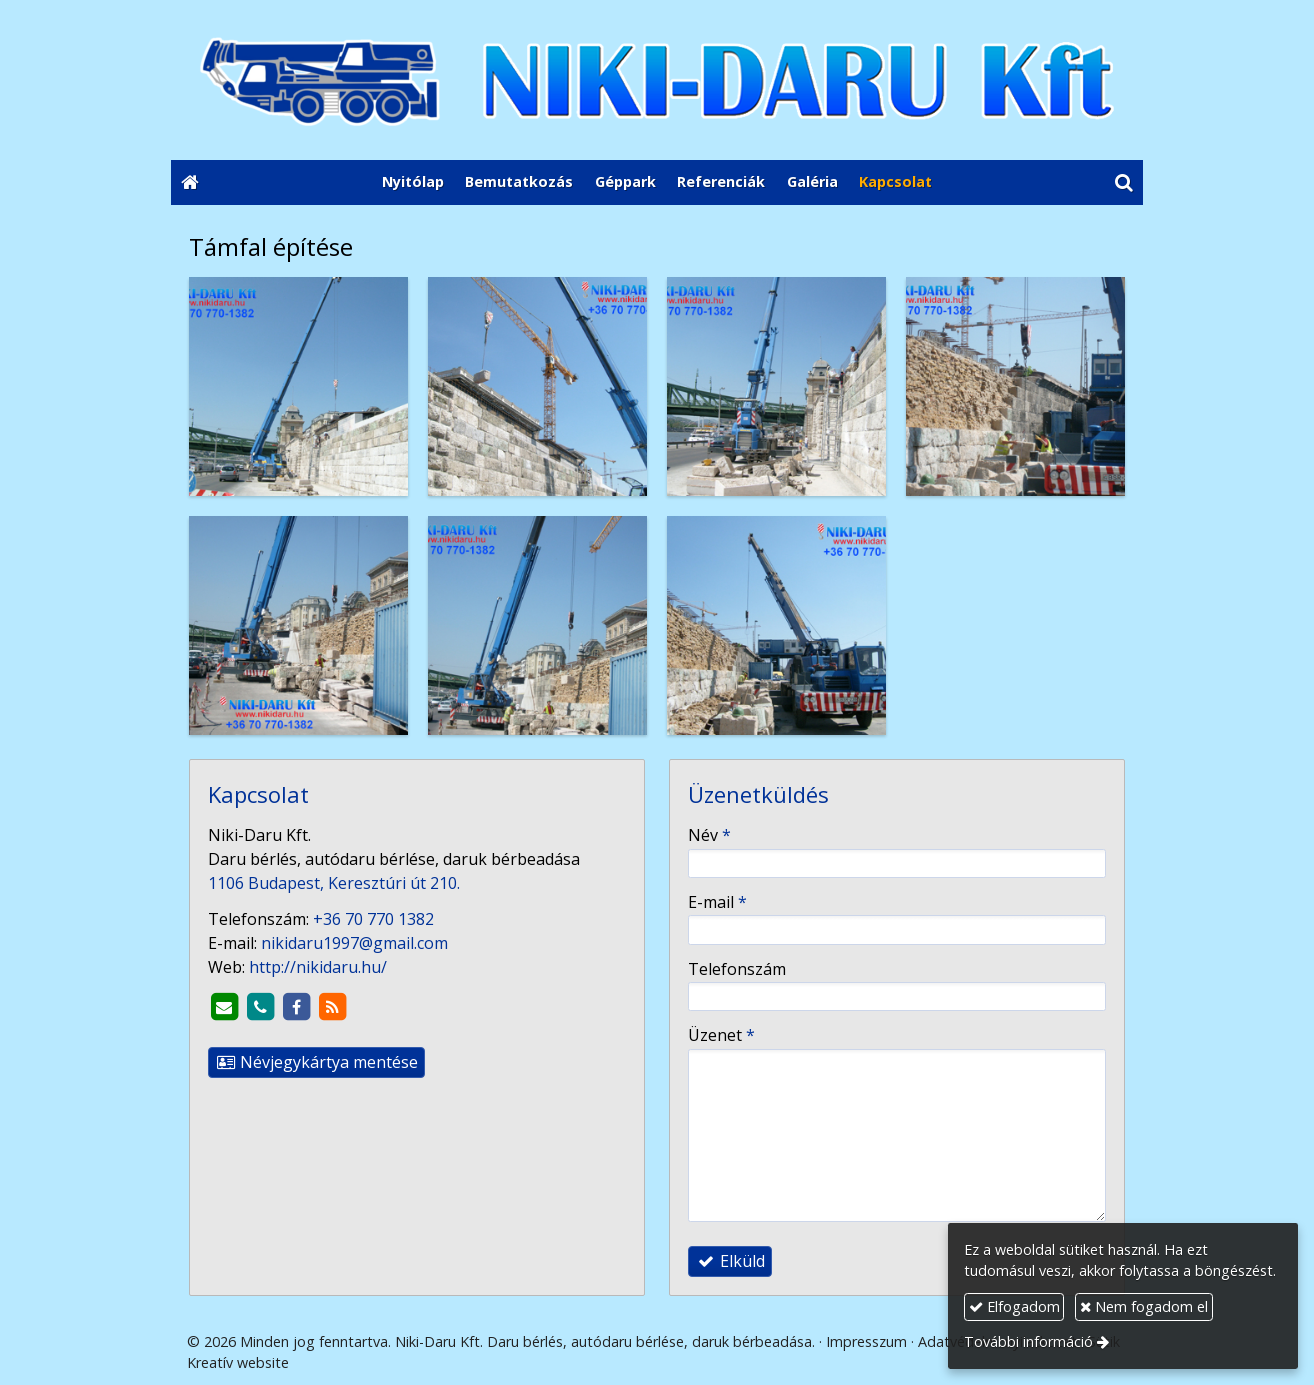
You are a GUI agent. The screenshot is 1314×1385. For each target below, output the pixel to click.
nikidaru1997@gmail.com (354, 943)
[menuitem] (413, 183)
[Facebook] (296, 1007)
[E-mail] (224, 1007)
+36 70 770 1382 (373, 919)
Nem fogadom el (1144, 1306)
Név (709, 835)
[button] (1124, 183)
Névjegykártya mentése (316, 1062)
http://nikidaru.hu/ (318, 967)
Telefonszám (737, 969)
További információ (1028, 1341)
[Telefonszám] (260, 1007)
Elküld (730, 1261)
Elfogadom (1014, 1306)
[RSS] (332, 1007)
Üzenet (721, 1035)
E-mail (717, 902)
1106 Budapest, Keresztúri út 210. (334, 883)
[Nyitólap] (657, 80)
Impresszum (866, 1341)
